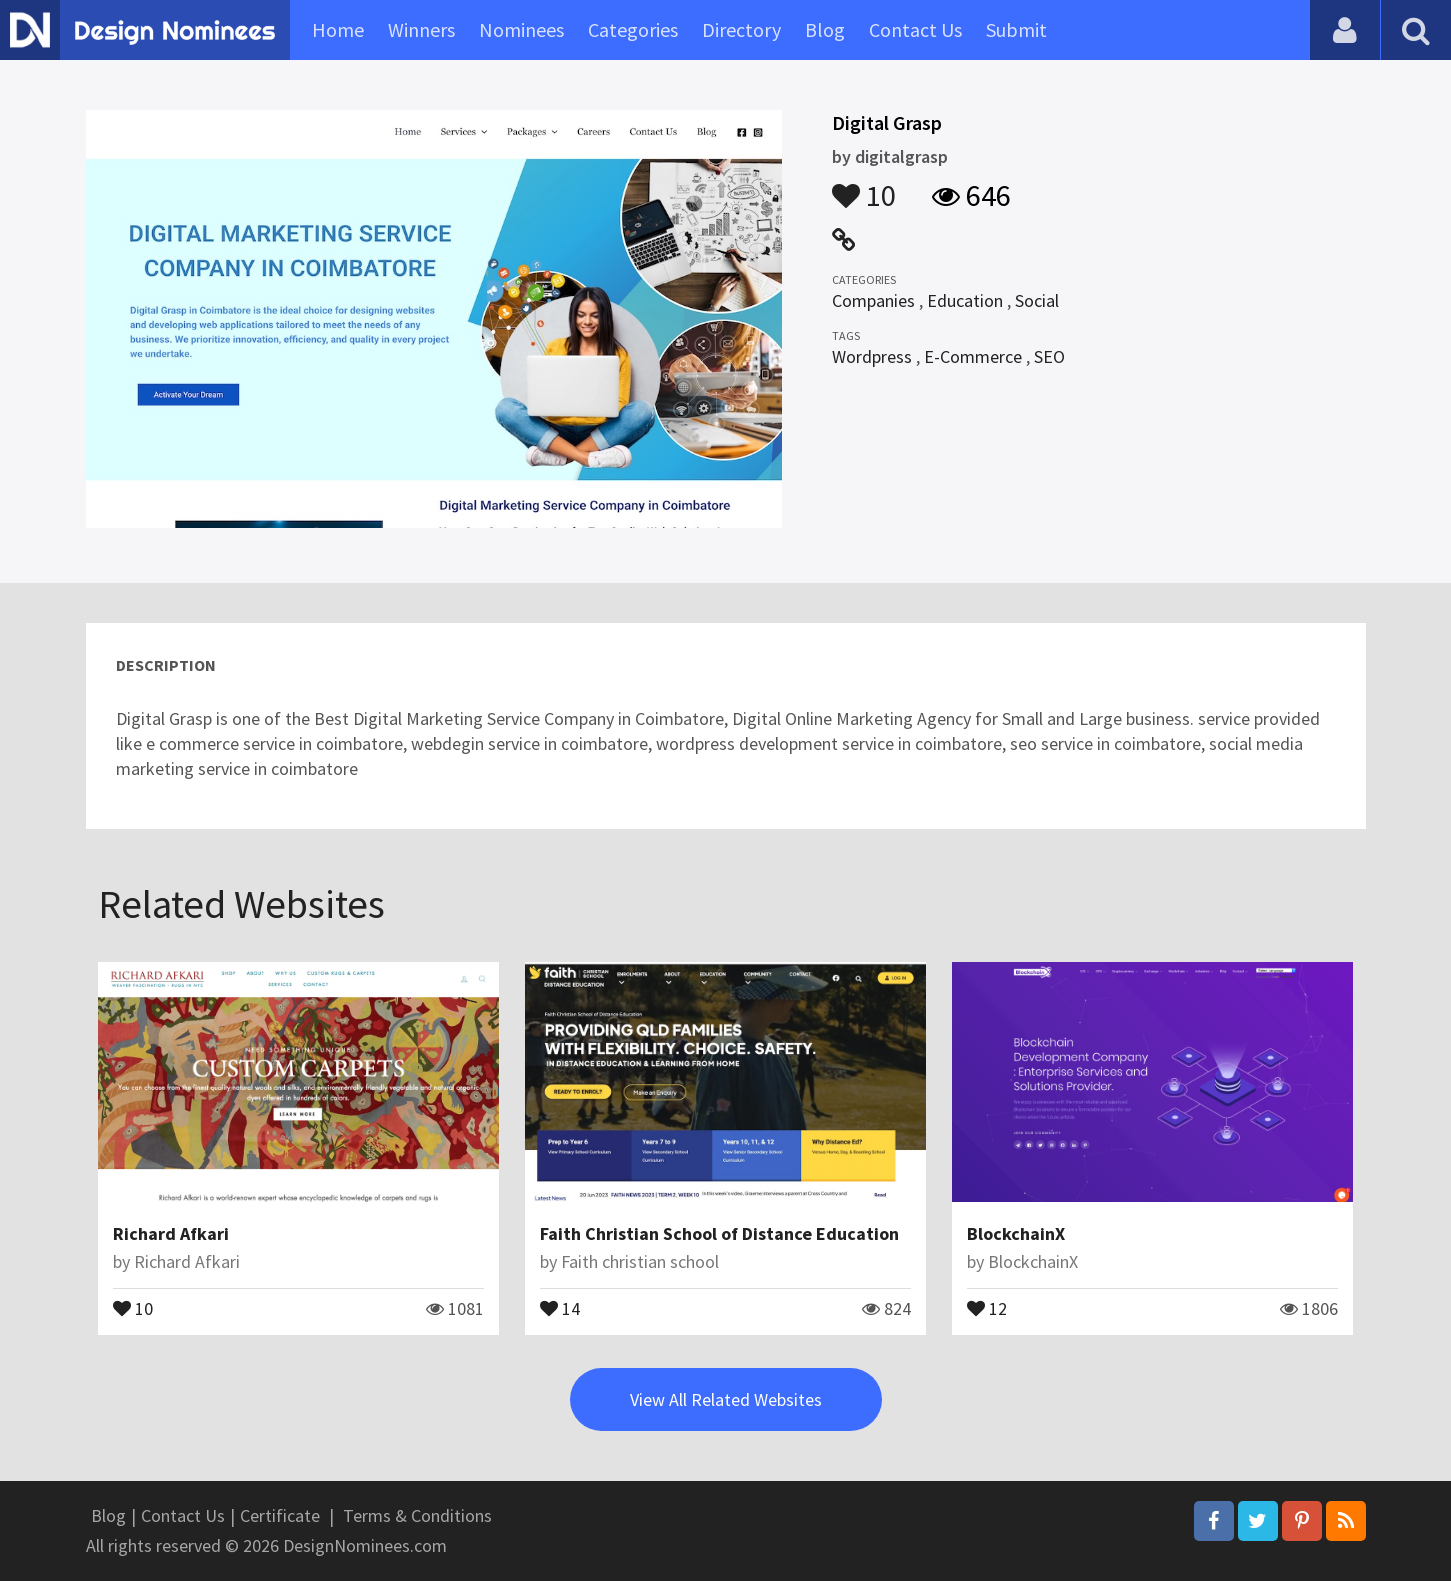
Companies (873, 300)
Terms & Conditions (417, 1515)
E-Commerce (973, 356)
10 (864, 186)
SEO (1049, 356)
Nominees (521, 29)
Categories (633, 29)
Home (338, 29)
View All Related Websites (726, 1399)
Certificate (280, 1515)
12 (987, 1307)
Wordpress (872, 356)
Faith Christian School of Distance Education (719, 1233)
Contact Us (915, 29)
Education (965, 300)
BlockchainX (1016, 1233)
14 (560, 1307)
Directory (741, 29)
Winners (421, 29)
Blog (825, 29)
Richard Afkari (171, 1233)
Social (1037, 300)
